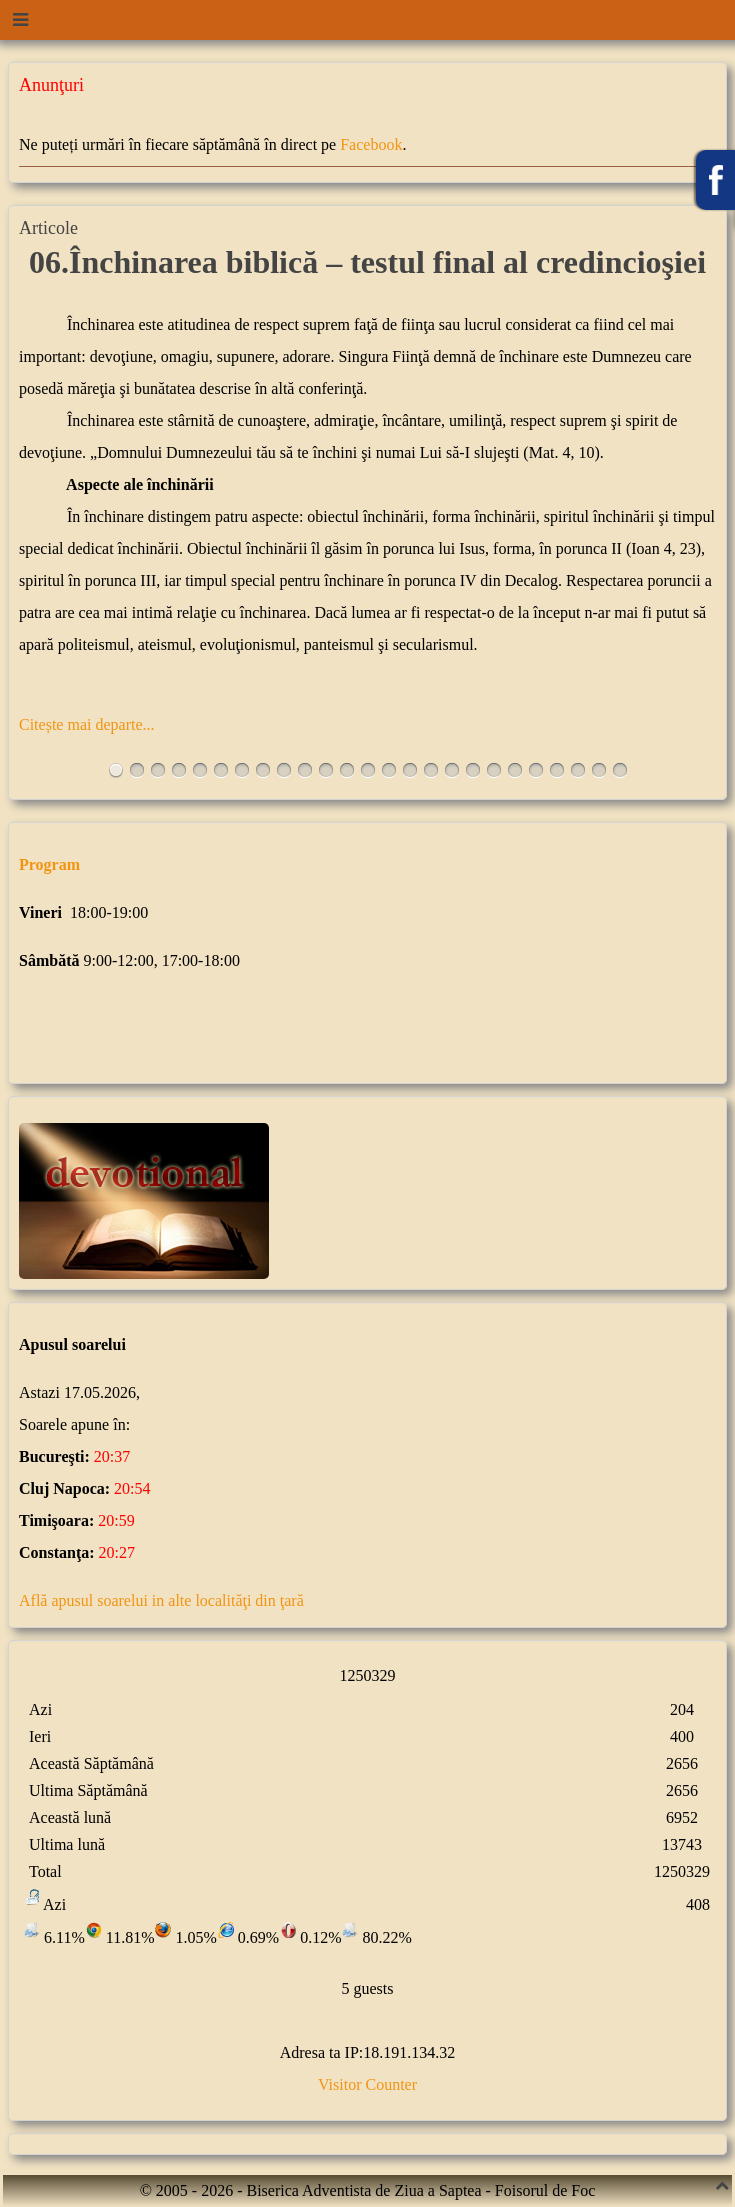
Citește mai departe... (87, 724)
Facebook (371, 144)
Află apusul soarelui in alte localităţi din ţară (161, 1600)
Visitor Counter (367, 2084)
